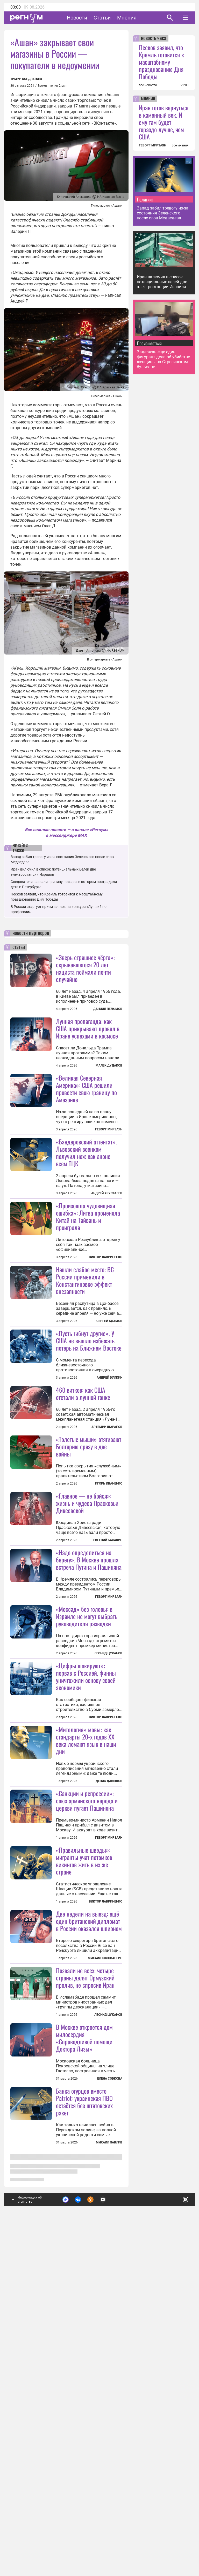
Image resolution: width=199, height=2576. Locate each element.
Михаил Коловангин (105, 2279)
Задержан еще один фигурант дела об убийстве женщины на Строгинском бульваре (163, 359)
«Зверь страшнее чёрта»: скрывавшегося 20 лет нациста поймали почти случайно (85, 968)
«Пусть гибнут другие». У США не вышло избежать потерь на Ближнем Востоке (89, 1469)
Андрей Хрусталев (106, 1257)
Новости (77, 18)
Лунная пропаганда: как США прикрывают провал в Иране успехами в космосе (87, 1028)
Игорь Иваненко (108, 1612)
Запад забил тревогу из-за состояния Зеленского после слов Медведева (162, 213)
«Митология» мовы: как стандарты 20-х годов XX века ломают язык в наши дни (86, 1996)
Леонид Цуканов (108, 1845)
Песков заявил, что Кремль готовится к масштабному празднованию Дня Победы (161, 62)
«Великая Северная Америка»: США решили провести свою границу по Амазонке (86, 1088)
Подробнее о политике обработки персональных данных (107, 2548)
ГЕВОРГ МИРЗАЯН (152, 145)
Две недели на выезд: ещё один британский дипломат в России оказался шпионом (89, 2242)
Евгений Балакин (107, 1732)
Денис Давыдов (109, 2037)
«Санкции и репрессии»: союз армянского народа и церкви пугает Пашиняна (87, 2057)
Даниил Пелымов (107, 1009)
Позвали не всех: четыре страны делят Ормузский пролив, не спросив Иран (85, 2298)
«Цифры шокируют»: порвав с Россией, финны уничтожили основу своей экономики (86, 1932)
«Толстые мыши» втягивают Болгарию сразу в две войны (88, 1575)
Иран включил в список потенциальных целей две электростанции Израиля (162, 281)
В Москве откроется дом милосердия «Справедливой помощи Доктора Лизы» (84, 2422)
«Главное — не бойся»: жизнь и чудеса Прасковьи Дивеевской (87, 1695)
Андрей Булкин (109, 1506)
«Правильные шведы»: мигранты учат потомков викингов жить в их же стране (84, 2181)
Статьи (102, 18)
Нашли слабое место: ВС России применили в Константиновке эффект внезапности (85, 1344)
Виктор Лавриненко (105, 1321)
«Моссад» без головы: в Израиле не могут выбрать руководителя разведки (86, 1808)
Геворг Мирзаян (108, 1129)
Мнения (127, 18)
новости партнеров (30, 933)
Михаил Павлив (109, 2527)
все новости (148, 85)
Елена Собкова (109, 2463)
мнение (148, 99)
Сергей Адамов (109, 1385)
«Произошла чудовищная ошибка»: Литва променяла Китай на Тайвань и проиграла (88, 1280)
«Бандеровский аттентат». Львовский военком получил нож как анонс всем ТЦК (86, 1216)
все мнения (180, 145)
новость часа (153, 38)
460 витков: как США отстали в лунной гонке (83, 1521)
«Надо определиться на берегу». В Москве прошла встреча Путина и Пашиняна (89, 1752)
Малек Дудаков (109, 1065)
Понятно (174, 2545)
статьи (18, 947)
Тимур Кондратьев (26, 79)
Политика (145, 199)
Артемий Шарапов (106, 1555)
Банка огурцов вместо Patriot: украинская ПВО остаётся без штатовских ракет (84, 2486)
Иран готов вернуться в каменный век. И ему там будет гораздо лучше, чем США (163, 122)
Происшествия (149, 343)
